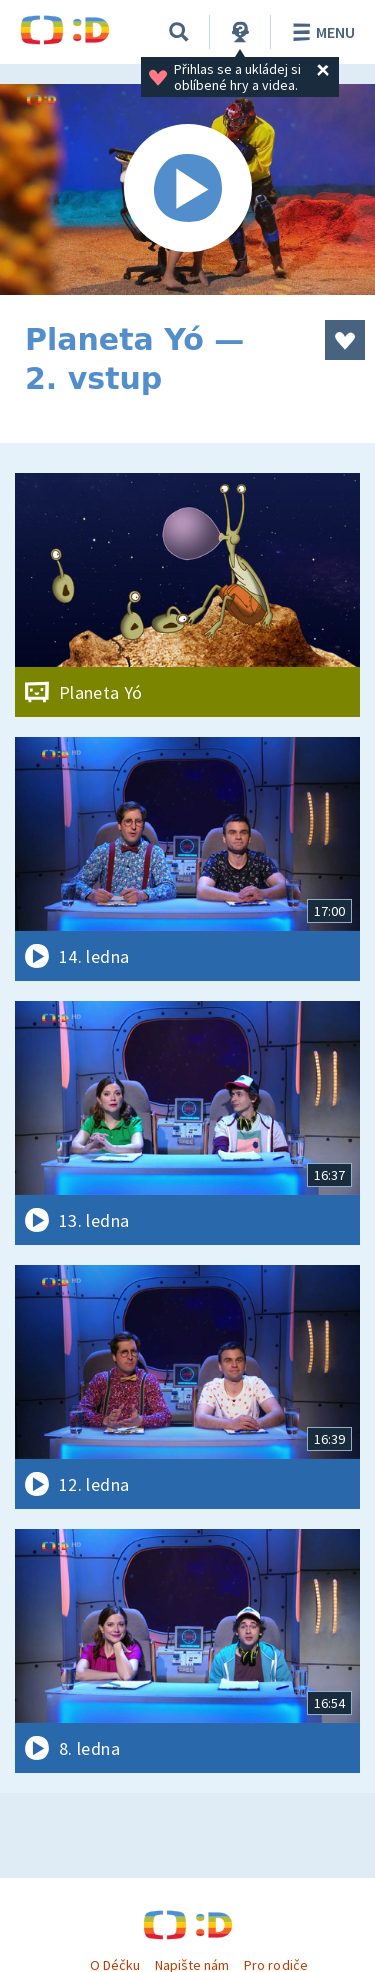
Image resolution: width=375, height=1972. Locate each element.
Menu (320, 32)
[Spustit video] (187, 189)
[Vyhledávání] (179, 32)
